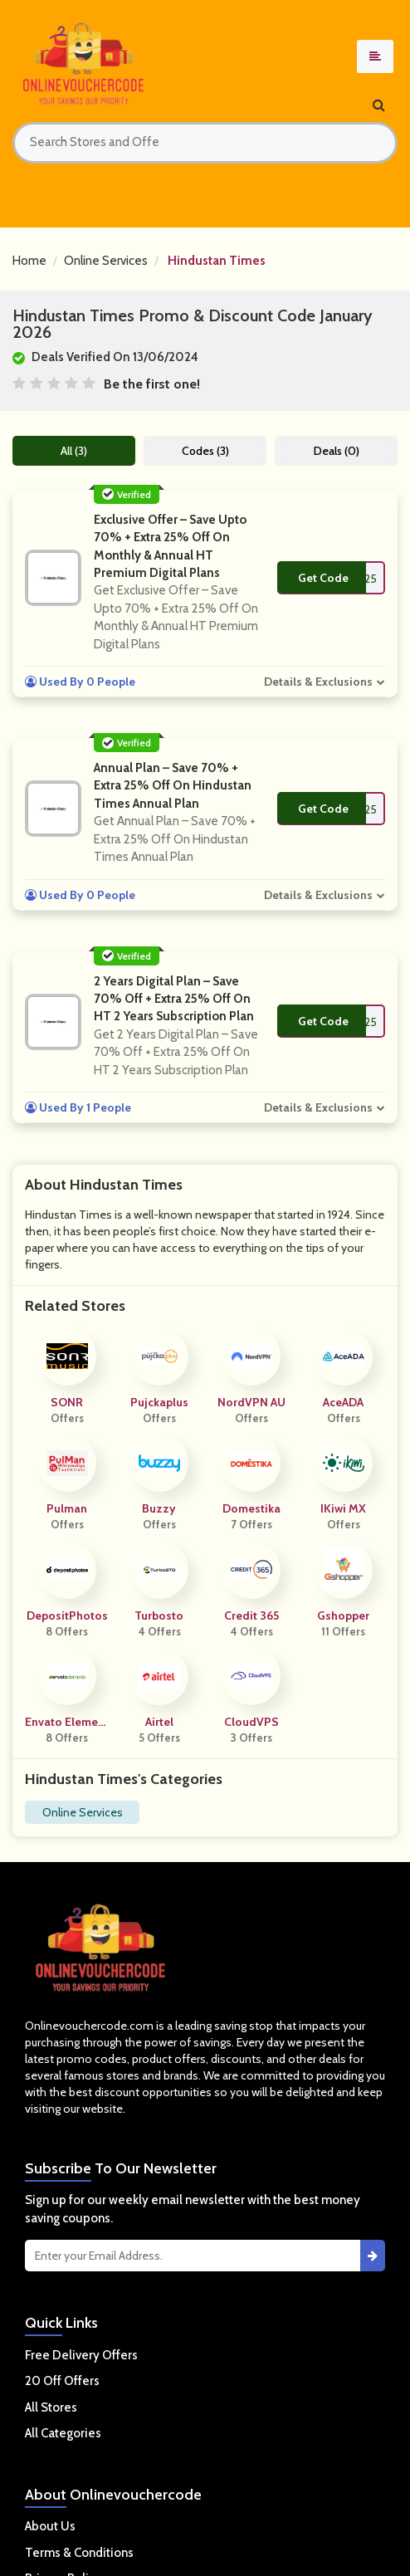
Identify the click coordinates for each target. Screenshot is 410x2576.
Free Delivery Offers (81, 2355)
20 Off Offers (62, 2380)
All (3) (74, 450)
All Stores (51, 2407)
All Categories (63, 2433)
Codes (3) (205, 450)
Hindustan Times (217, 260)
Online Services (106, 260)
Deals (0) (336, 450)
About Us (50, 2526)
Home (29, 260)
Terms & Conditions (79, 2552)
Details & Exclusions (318, 681)
